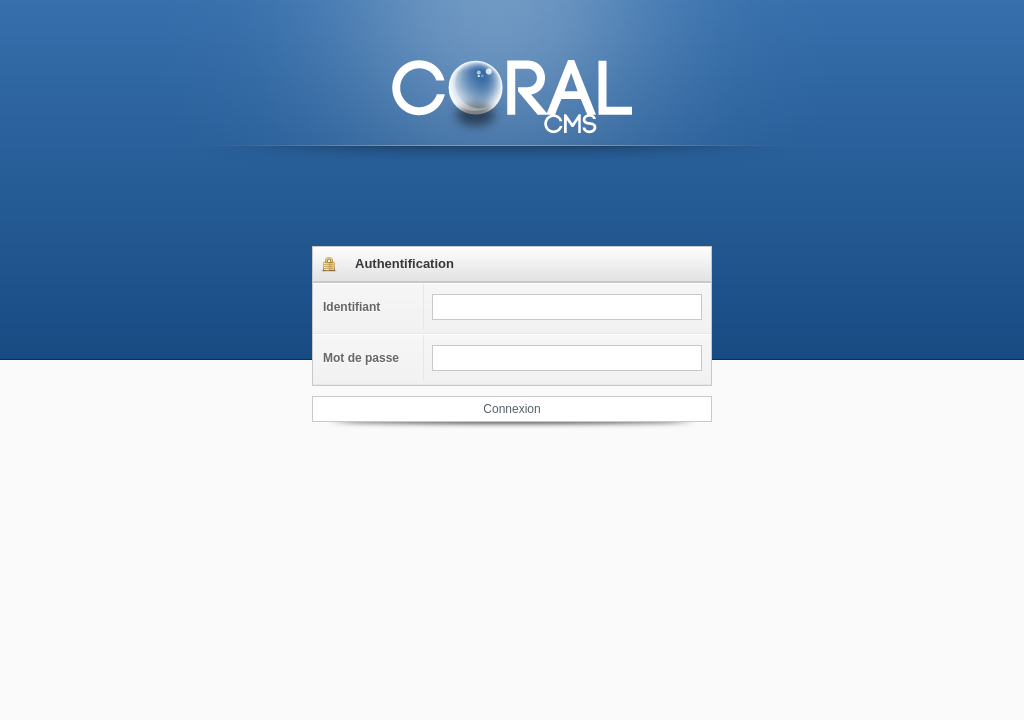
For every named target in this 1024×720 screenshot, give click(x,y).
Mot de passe (361, 358)
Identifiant (351, 307)
